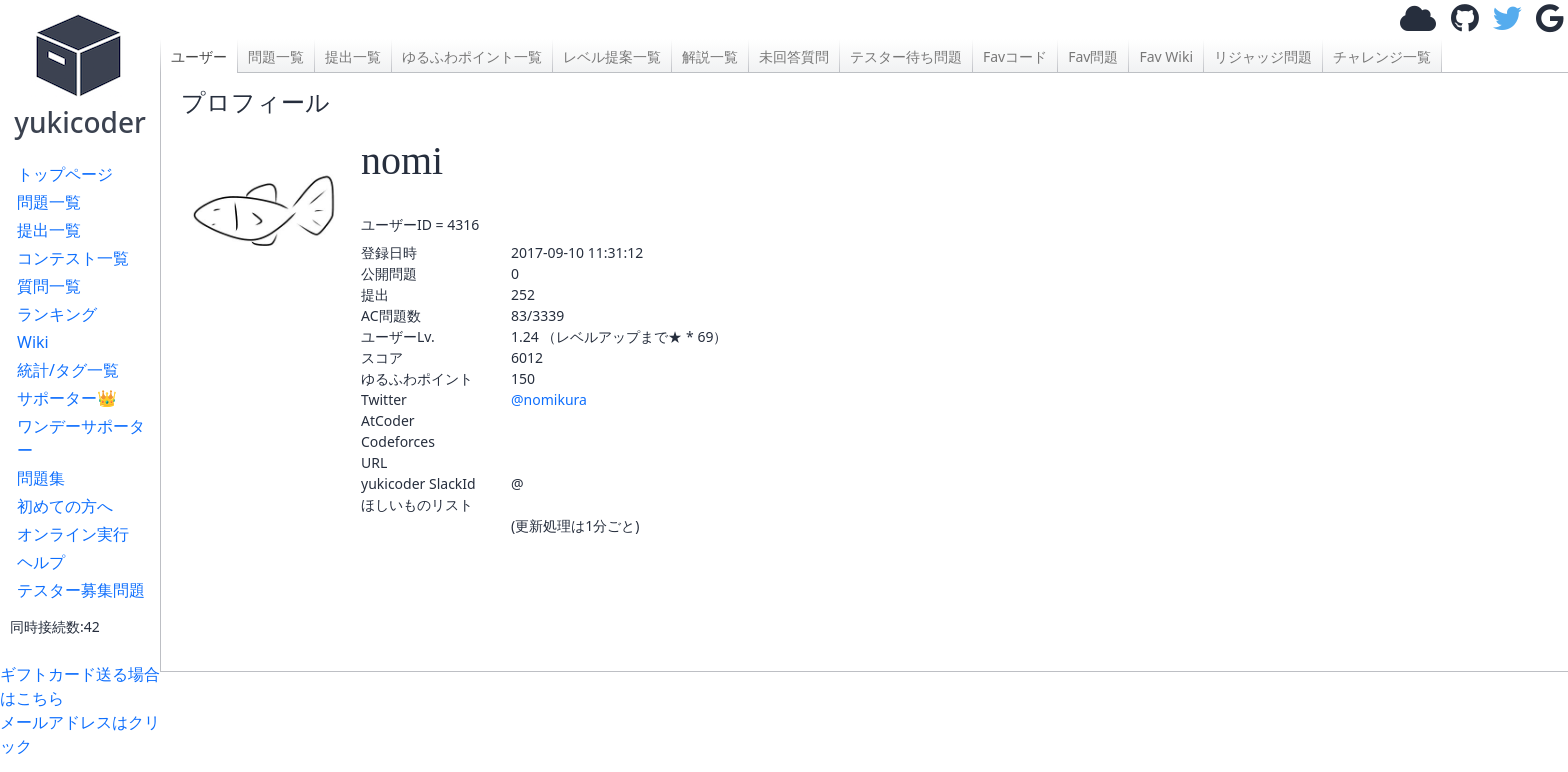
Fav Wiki (1166, 56)
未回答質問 (794, 56)
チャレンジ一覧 (1382, 56)
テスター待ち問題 (906, 56)
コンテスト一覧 (73, 258)
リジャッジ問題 (1263, 56)
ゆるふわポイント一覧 (472, 56)
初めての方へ (65, 506)
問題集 (41, 478)
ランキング (57, 314)
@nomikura (549, 399)
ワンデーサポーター (81, 438)
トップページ (65, 174)
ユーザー (199, 56)
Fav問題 (1093, 56)
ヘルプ (41, 562)
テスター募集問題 (81, 590)
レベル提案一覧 (612, 56)
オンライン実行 (73, 534)
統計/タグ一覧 (68, 370)
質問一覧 (49, 286)
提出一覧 (49, 230)
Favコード (1015, 56)
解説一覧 (710, 56)
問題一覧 (49, 202)
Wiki (33, 342)
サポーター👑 (67, 398)
